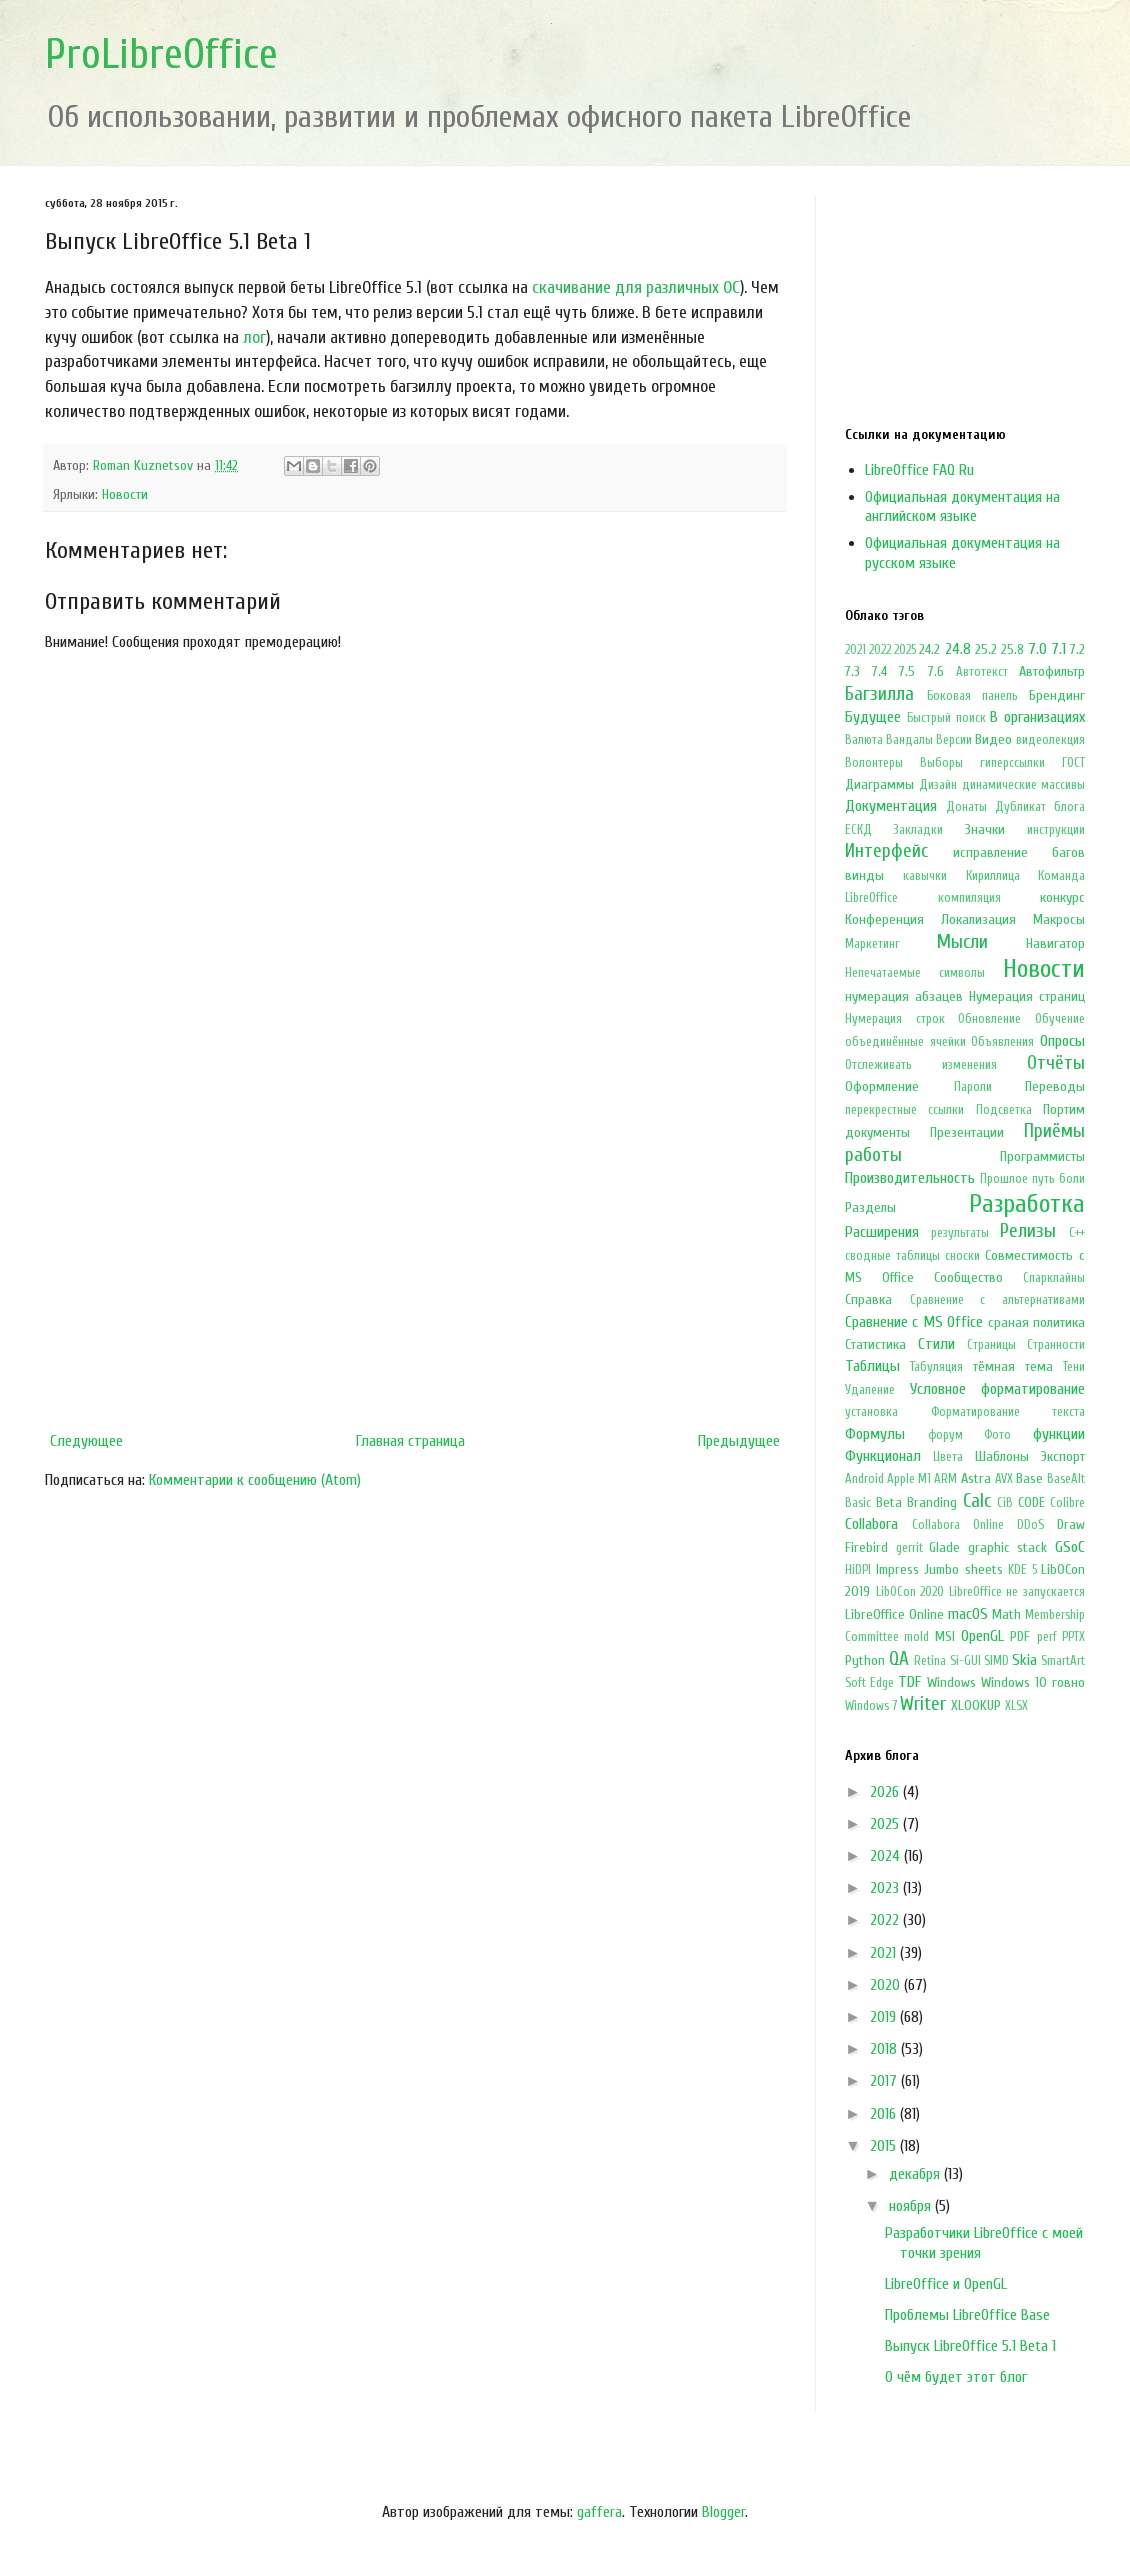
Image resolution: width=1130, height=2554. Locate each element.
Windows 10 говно (1033, 1682)
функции (1059, 1434)
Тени (1074, 1367)
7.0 (1037, 649)
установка (871, 1412)
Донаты (966, 807)
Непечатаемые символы (915, 973)
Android (864, 1479)
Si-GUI (965, 1661)
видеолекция (1050, 740)
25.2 (986, 649)
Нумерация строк (895, 1019)
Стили (936, 1344)
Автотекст (982, 672)
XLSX (1016, 1706)
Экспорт (1063, 1456)
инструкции (1056, 830)
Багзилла (879, 694)
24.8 (958, 649)
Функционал (883, 1456)
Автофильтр (1052, 671)
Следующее (86, 1441)
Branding (932, 1502)
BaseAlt (1066, 1479)
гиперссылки (1012, 763)
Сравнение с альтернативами (997, 1300)
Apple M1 (909, 1479)
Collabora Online (958, 1525)
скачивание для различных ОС (636, 287)
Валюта (864, 740)
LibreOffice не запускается (1017, 1592)
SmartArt (1063, 1661)
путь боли (1058, 1179)
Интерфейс (886, 851)
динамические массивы (1023, 785)
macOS (968, 1614)
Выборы (941, 763)
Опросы (1062, 1041)
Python (865, 1660)
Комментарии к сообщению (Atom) (255, 1480)
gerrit (909, 1548)
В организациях (1037, 717)
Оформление (882, 1086)
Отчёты (1056, 1063)
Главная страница (410, 1441)
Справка (868, 1299)
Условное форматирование (998, 1389)
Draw (1071, 1524)
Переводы (1055, 1086)
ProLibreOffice (161, 54)
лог (254, 337)
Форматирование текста (1008, 1412)
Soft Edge (869, 1683)
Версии (954, 740)
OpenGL (982, 1636)
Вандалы (909, 740)
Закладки (918, 830)
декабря (916, 2174)
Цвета (948, 1457)
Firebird (866, 1547)
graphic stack (1008, 1547)
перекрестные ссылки (904, 1110)
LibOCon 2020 (910, 1592)
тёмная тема (1013, 1366)
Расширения (882, 1232)
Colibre (1067, 1503)
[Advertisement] (415, 1258)
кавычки (925, 876)
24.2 (929, 649)
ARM (945, 1479)
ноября (912, 2206)
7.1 (1058, 649)
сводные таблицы (892, 1256)
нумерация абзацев (904, 996)
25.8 (1012, 649)
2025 (905, 650)
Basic (858, 1503)
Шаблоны (1002, 1456)
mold (916, 1637)
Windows (951, 1682)
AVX (1004, 1479)
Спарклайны (1054, 1278)
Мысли (962, 942)
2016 (885, 2114)
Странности (1056, 1345)
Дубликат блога (1040, 807)
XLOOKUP (976, 1705)
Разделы (870, 1207)
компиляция (969, 898)
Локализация (978, 919)
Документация (891, 806)
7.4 (879, 671)
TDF (909, 1682)
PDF (1020, 1636)
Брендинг (1057, 695)
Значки (985, 829)
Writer (923, 1704)
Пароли (973, 1087)
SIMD (996, 1661)
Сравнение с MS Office (914, 1322)
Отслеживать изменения (921, 1065)
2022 (880, 650)
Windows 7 (871, 1706)
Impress (897, 1569)
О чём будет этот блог (956, 2377)
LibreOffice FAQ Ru (919, 470)
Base (1029, 1478)
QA (899, 1659)
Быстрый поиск (946, 718)
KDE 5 (1022, 1570)
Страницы (991, 1345)
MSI (945, 1636)
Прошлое (1004, 1179)
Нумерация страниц (1027, 996)
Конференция (884, 919)
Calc (977, 1501)
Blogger (723, 2512)
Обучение (1060, 1019)
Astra (976, 1478)
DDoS (1030, 1525)
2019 (885, 2017)
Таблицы (872, 1366)
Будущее (873, 717)
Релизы (1028, 1231)
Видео (993, 739)
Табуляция (936, 1367)
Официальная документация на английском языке (962, 506)
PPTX (1073, 1637)
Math (1006, 1614)
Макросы (1059, 919)
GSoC (1070, 1547)
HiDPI (858, 1570)
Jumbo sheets (963, 1569)
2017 (885, 2081)
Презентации (967, 1132)
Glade (944, 1547)
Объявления (1002, 1042)
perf (1047, 1637)
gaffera (599, 2512)
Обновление (989, 1019)
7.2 (1077, 649)
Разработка (1027, 1204)
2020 (887, 1985)
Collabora (871, 1524)
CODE (1031, 1502)
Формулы (875, 1434)
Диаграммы (879, 784)
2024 (887, 1856)
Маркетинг (872, 944)
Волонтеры (874, 763)
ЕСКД (858, 830)
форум (945, 1435)
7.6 (936, 671)
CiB (1005, 1503)
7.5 (907, 671)
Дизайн (938, 785)
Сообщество (968, 1277)
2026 (886, 1792)
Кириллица (993, 876)
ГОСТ (1073, 763)
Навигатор (1055, 943)
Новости (125, 494)
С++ (1077, 1233)
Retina (930, 1661)
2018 (885, 2049)
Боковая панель (972, 696)
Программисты (1042, 1156)
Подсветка (1004, 1110)
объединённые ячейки (905, 1042)
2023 (886, 1888)
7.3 (852, 671)
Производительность (910, 1178)
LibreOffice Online (894, 1614)
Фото (997, 1435)
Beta (889, 1502)
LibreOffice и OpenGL (946, 2284)
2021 (855, 650)
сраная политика (1036, 1322)
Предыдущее (739, 1441)
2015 (885, 2146)
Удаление (870, 1390)
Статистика (875, 1344)
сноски (962, 1256)
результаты (960, 1233)
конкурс (1062, 897)
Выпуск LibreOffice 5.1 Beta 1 (970, 2346)
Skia (1024, 1660)
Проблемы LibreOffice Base (967, 2315)
